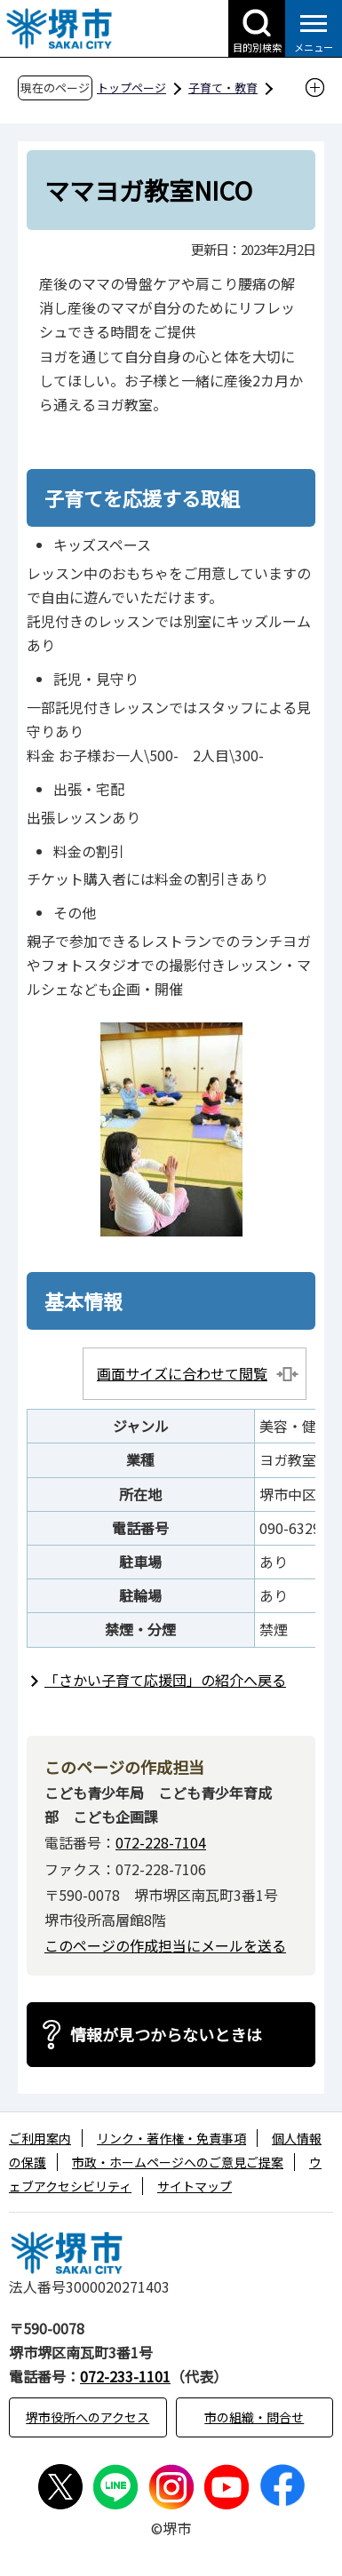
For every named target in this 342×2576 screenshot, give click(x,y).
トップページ (131, 87)
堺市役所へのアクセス (87, 2417)
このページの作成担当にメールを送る (165, 1945)
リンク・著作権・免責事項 (171, 2138)
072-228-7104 (160, 1842)
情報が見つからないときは (166, 2034)
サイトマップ (194, 2186)
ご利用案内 (40, 2138)
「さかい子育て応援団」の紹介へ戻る (165, 1679)
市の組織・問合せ (254, 2417)
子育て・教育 (223, 87)
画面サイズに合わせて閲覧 (182, 1373)
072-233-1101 (125, 2376)
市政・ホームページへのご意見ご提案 (177, 2162)
